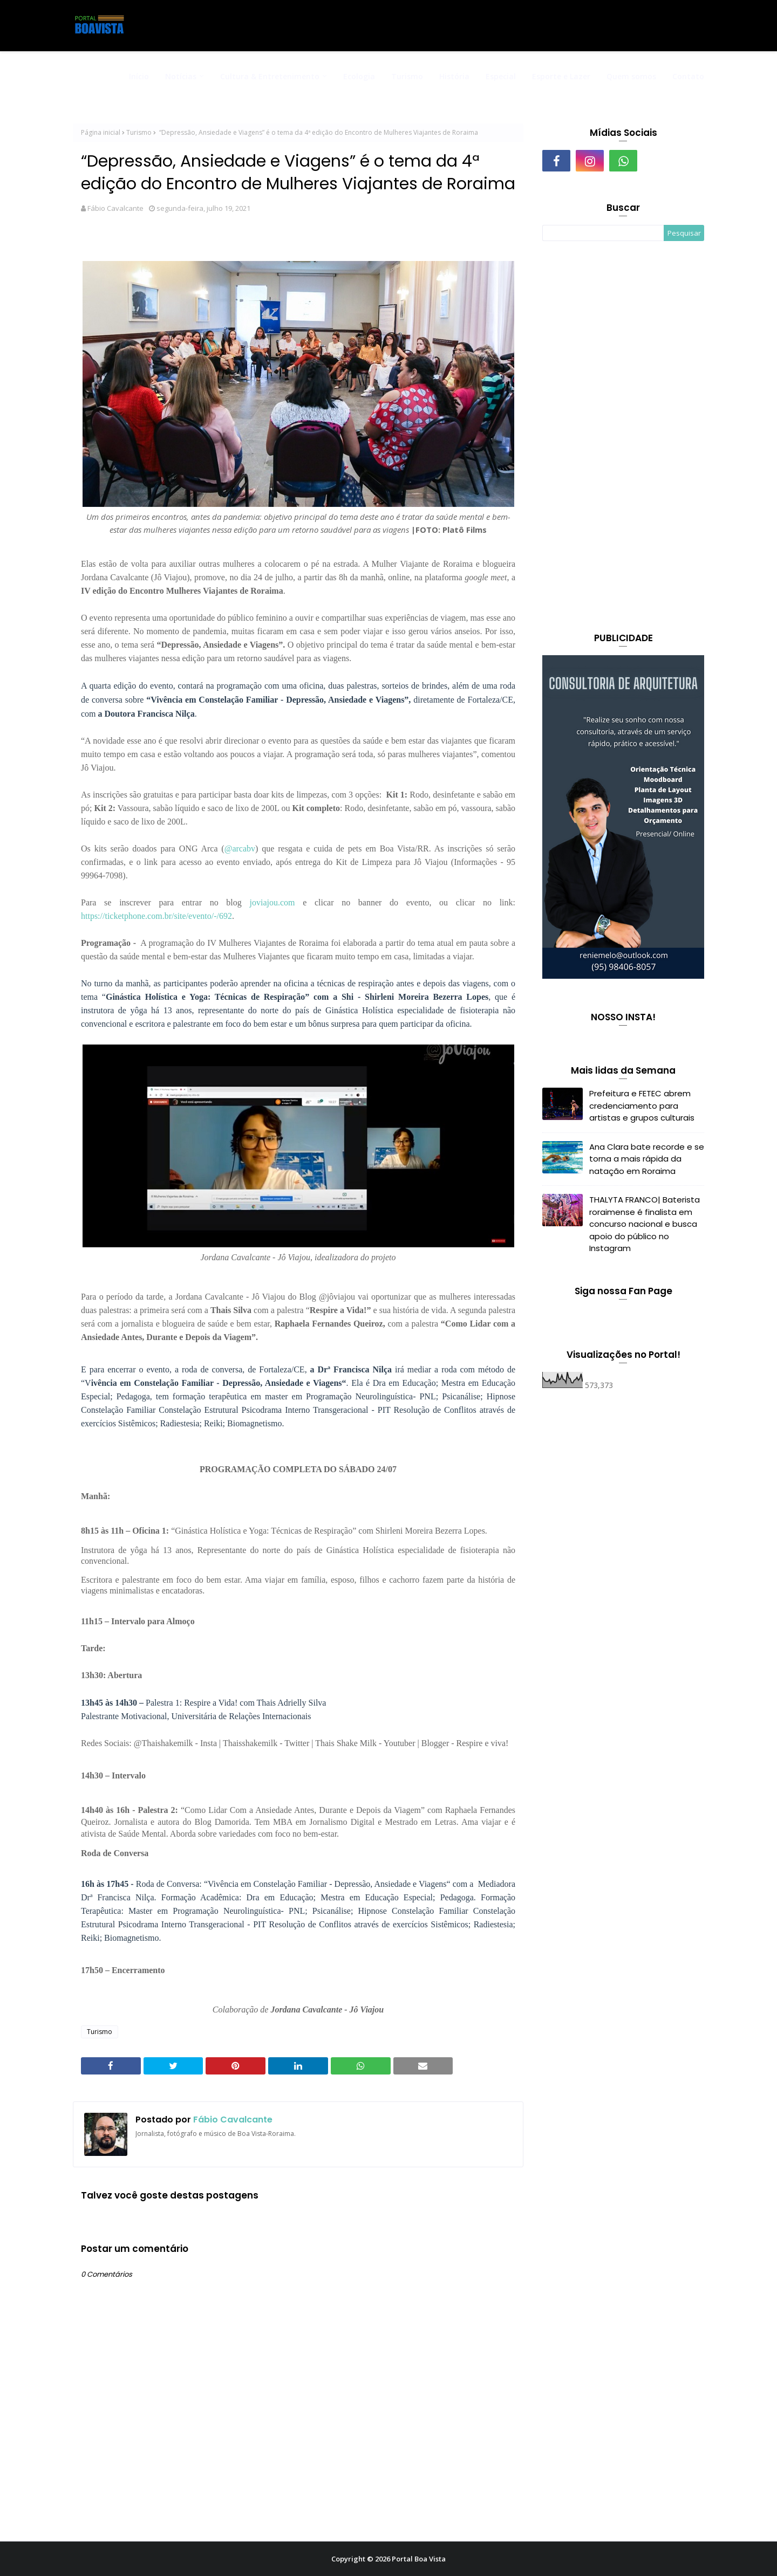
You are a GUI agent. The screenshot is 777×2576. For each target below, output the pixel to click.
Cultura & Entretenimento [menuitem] (269, 76)
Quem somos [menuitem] (631, 76)
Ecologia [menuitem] (359, 76)
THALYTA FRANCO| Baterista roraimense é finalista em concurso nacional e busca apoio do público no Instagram (644, 1224)
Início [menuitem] (139, 76)
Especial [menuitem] (501, 76)
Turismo (139, 132)
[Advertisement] (623, 438)
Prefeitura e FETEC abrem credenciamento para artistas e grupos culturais (641, 1105)
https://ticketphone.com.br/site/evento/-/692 (156, 916)
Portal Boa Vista (419, 2559)
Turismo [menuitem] (407, 76)
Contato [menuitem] (688, 76)
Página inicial (100, 132)
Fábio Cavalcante (115, 208)
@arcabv (239, 848)
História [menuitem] (454, 76)
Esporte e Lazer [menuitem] (561, 76)
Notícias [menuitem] (180, 76)
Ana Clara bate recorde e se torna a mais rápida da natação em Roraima (646, 1159)
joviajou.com (272, 902)
